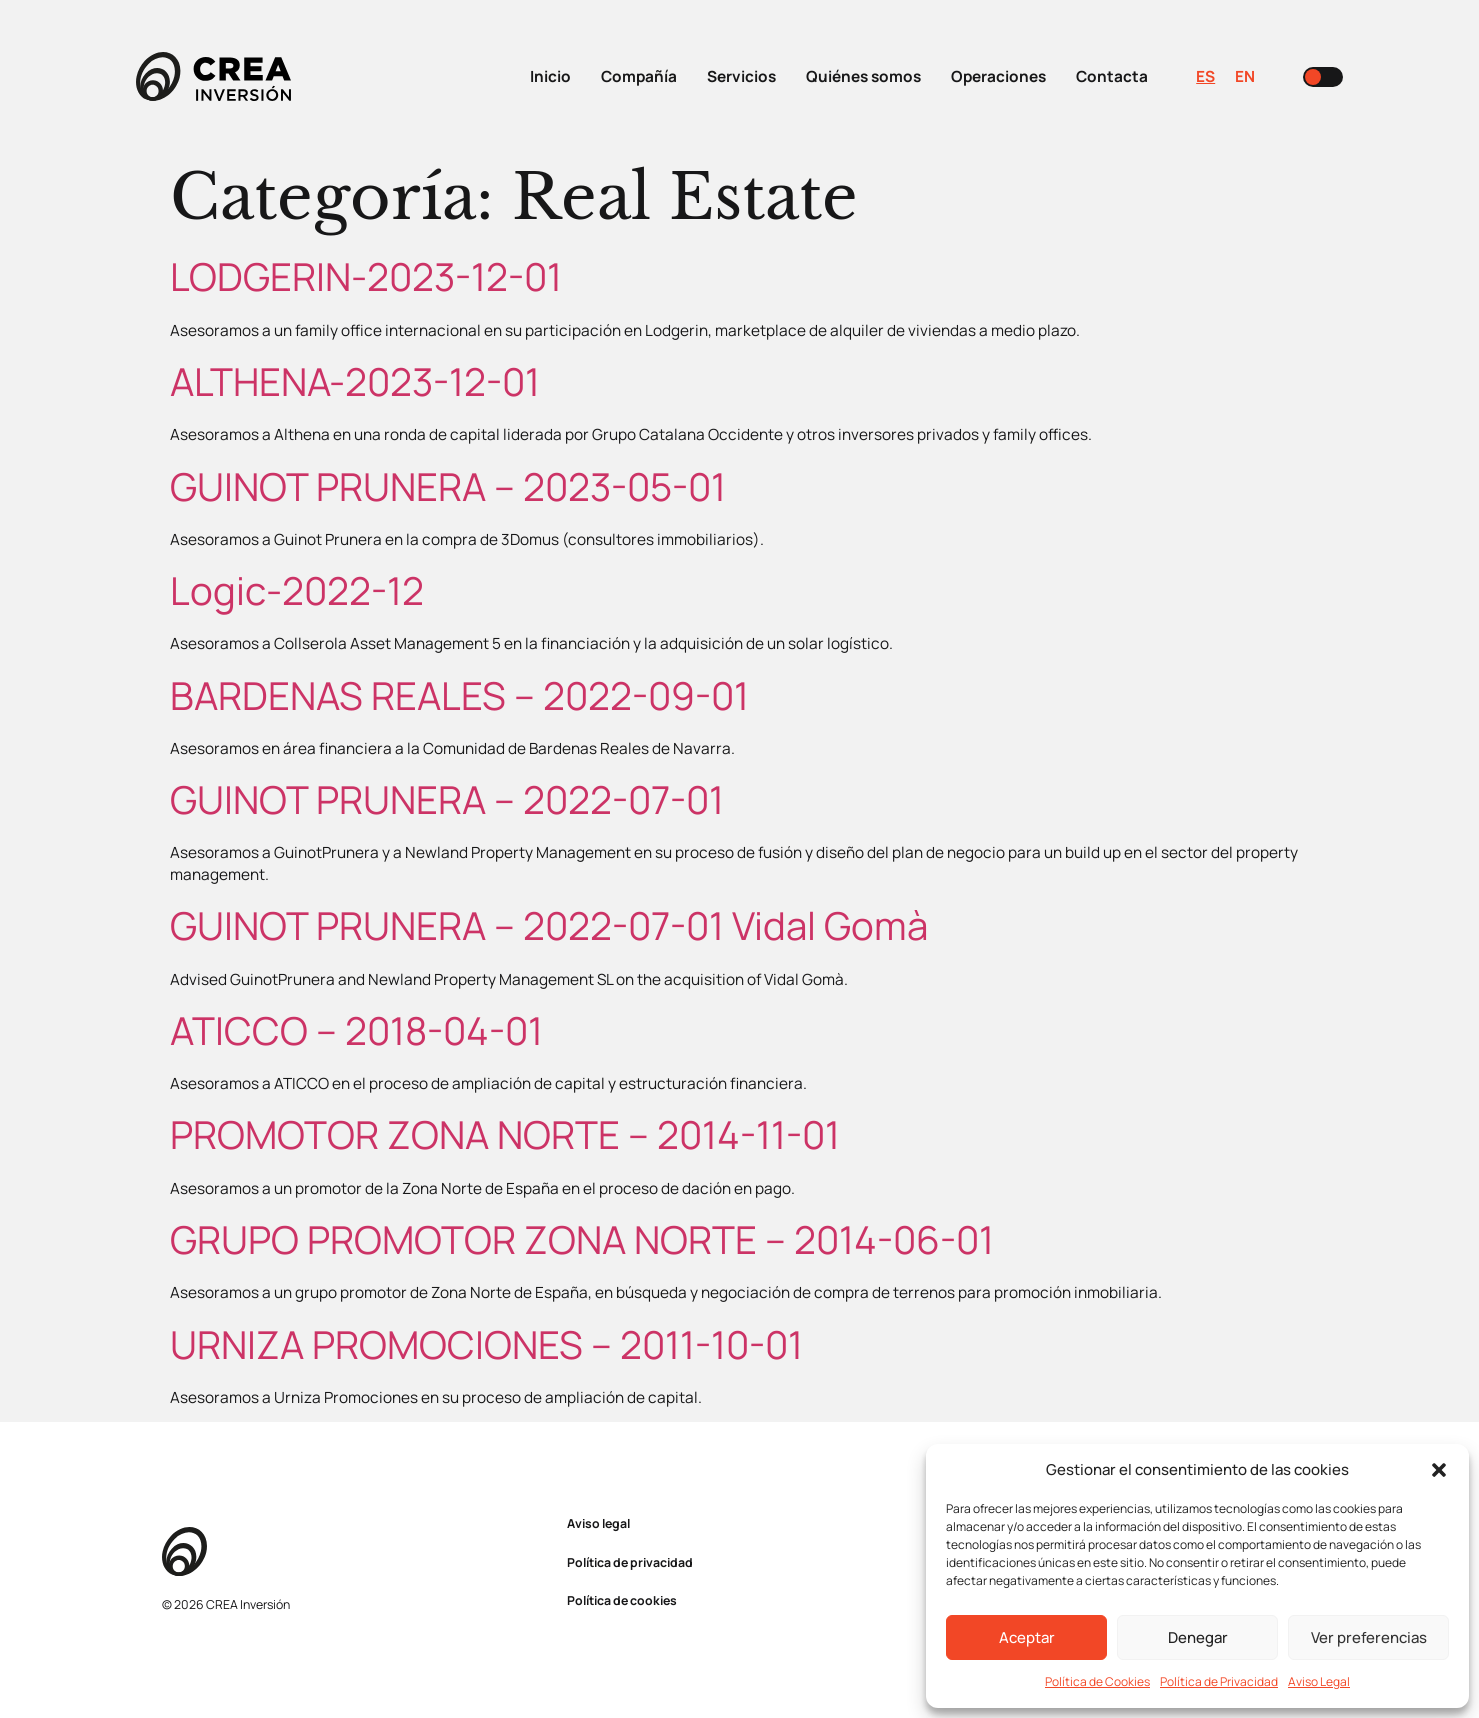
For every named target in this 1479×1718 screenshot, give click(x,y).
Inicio (550, 76)
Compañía (639, 76)
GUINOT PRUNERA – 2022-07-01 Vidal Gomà (549, 925)
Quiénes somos (863, 76)
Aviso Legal (1319, 1681)
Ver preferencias (1369, 1637)
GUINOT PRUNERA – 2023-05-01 (448, 486)
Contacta (1112, 76)
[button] (1439, 1470)
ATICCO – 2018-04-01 (356, 1030)
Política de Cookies (1097, 1681)
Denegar (1198, 1637)
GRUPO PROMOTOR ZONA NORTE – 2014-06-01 (582, 1239)
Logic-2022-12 (297, 590)
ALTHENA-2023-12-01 (355, 381)
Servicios (741, 76)
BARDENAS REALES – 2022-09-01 (459, 695)
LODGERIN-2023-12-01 (366, 276)
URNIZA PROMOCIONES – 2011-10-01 (486, 1344)
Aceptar (1027, 1637)
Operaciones (998, 76)
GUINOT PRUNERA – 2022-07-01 (447, 799)
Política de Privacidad (1219, 1681)
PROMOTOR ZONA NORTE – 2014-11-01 (505, 1134)
